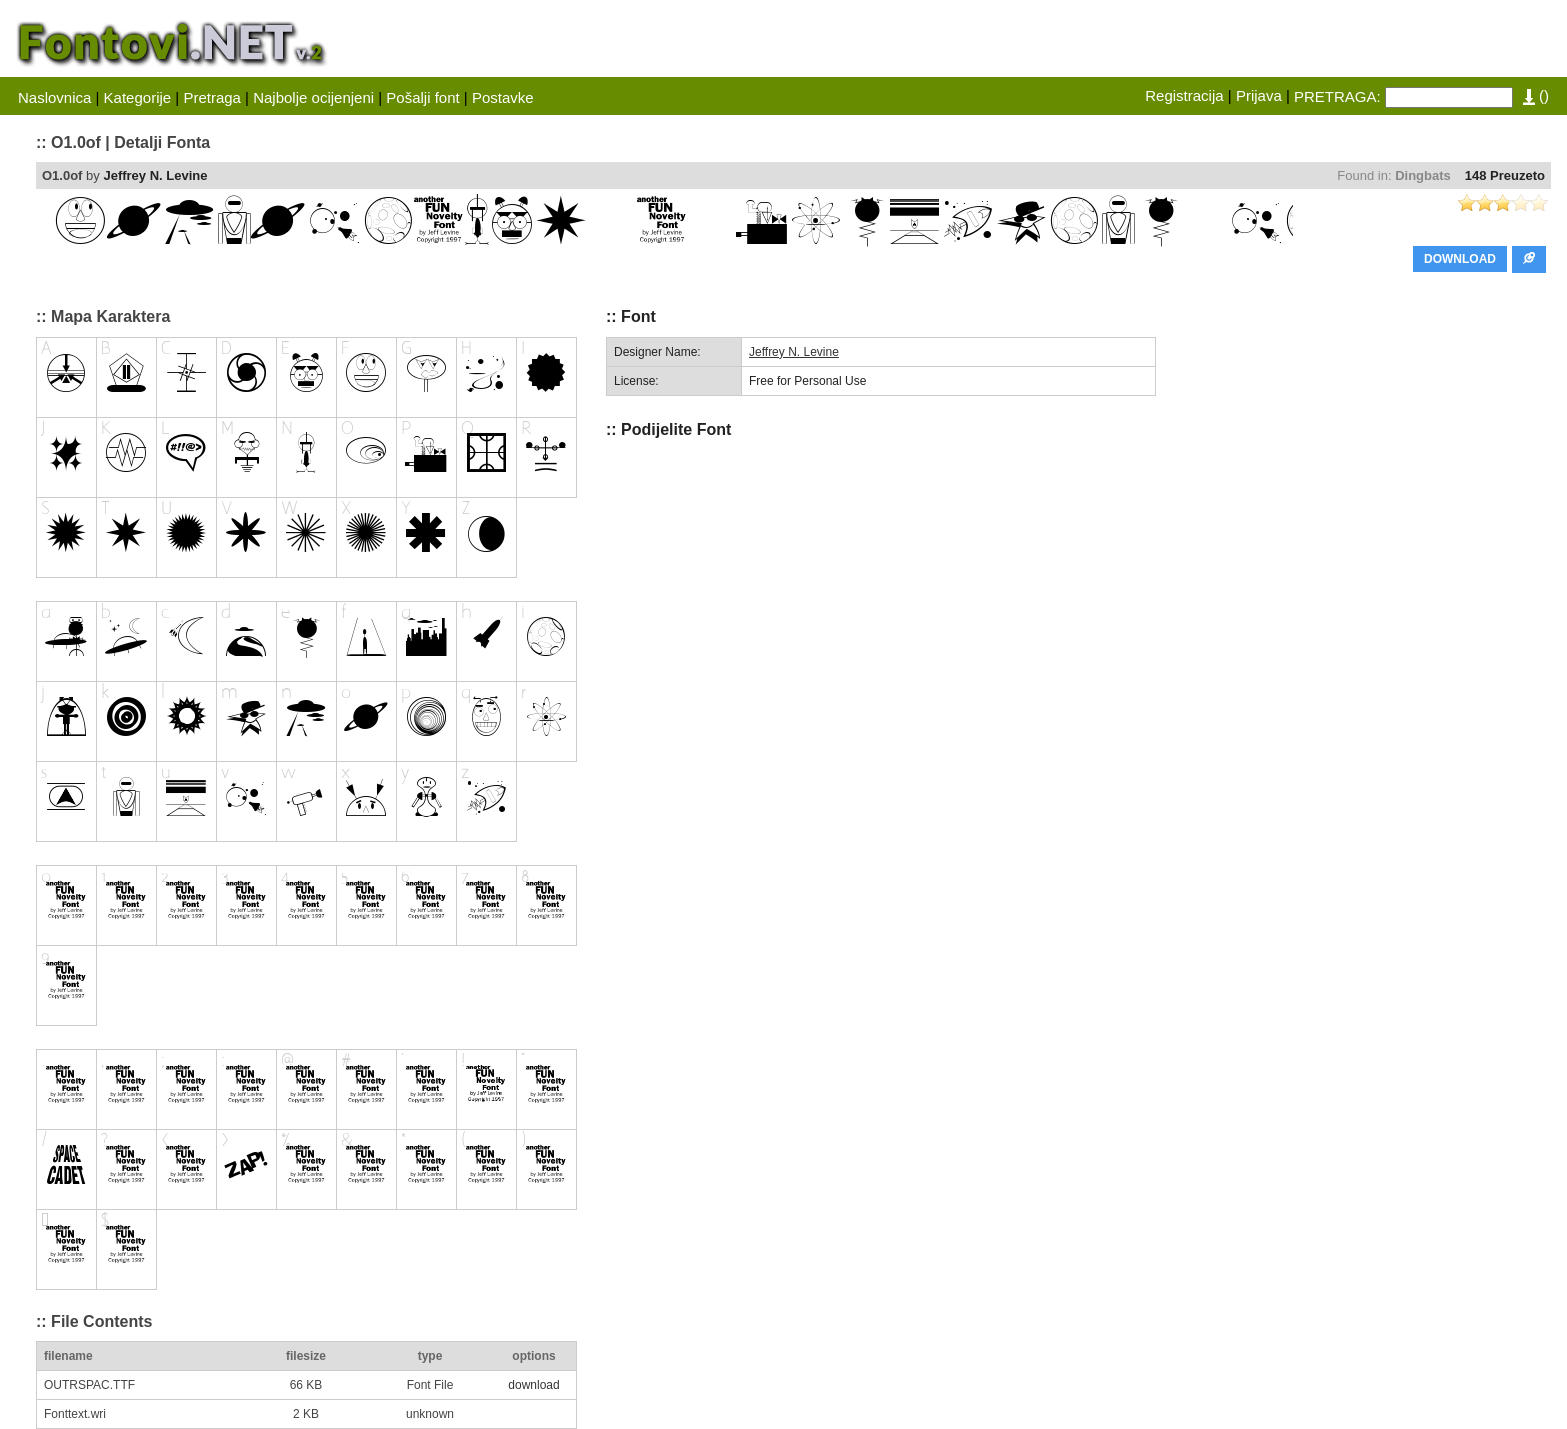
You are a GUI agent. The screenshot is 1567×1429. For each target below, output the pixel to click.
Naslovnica (54, 97)
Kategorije (138, 97)
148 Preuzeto (1505, 175)
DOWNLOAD (1460, 259)
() (1536, 95)
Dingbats (1423, 175)
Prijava (1259, 95)
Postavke (503, 97)
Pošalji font (422, 97)
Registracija (1184, 95)
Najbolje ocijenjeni (313, 97)
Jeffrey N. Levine (155, 175)
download (533, 1385)
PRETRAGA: (1337, 96)
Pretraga (212, 97)
